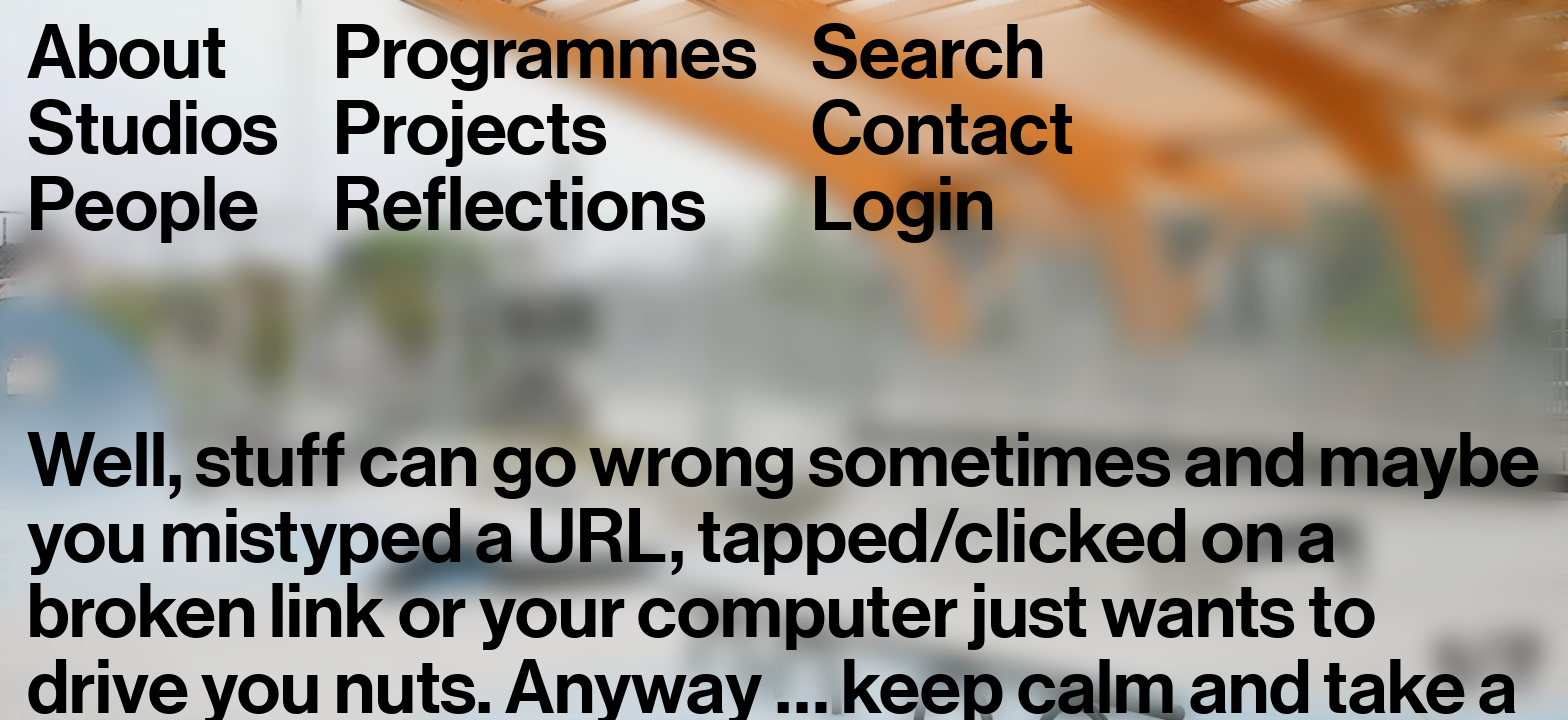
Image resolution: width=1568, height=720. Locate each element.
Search (927, 54)
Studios (152, 130)
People (142, 206)
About (126, 54)
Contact (942, 130)
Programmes (544, 54)
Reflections (519, 206)
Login (902, 206)
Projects (470, 130)
